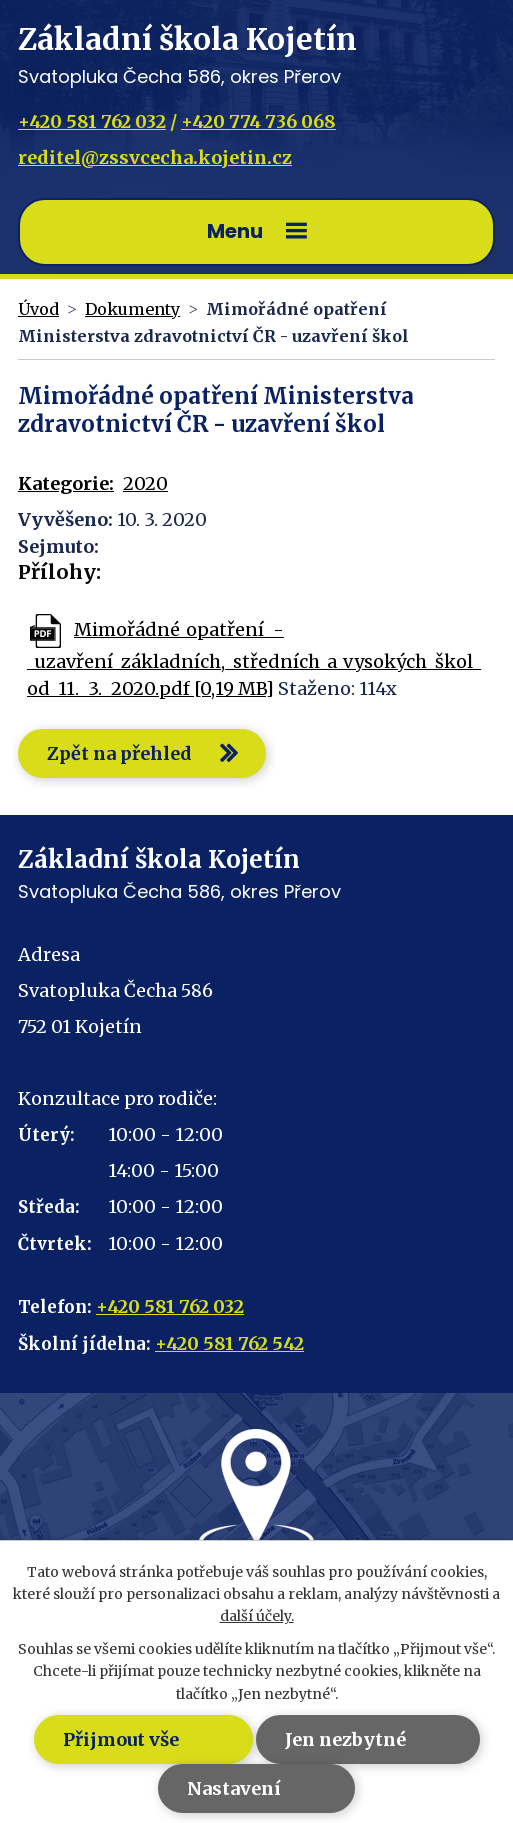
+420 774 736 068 (258, 121)
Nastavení (234, 1788)
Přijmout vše (121, 1739)
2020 (145, 483)
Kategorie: (66, 483)
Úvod (38, 309)
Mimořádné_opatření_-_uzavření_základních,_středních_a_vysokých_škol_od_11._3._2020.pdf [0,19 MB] (254, 659)
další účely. (257, 1616)
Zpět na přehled (119, 753)
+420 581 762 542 (229, 1343)
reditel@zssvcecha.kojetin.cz (155, 157)
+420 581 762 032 (92, 121)
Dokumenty (132, 309)
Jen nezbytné (345, 1739)
